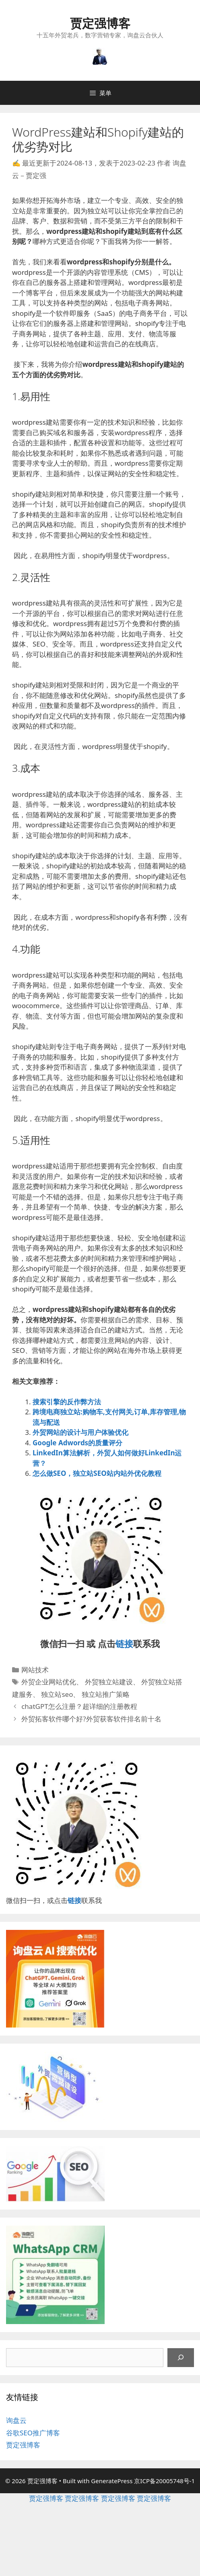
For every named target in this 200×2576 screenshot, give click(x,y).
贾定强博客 (100, 23)
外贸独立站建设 (109, 1681)
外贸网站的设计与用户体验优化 (80, 1432)
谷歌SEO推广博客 (33, 2432)
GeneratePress (111, 2481)
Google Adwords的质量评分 (77, 1442)
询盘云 (16, 2420)
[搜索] (180, 2357)
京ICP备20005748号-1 (164, 2481)
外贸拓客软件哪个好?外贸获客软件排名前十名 (91, 1718)
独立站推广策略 (106, 1694)
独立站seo (57, 1694)
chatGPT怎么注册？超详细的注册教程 (79, 1706)
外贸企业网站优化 (48, 1681)
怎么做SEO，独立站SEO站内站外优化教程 (97, 1473)
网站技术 (35, 1669)
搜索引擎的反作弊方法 (67, 1401)
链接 (124, 1643)
